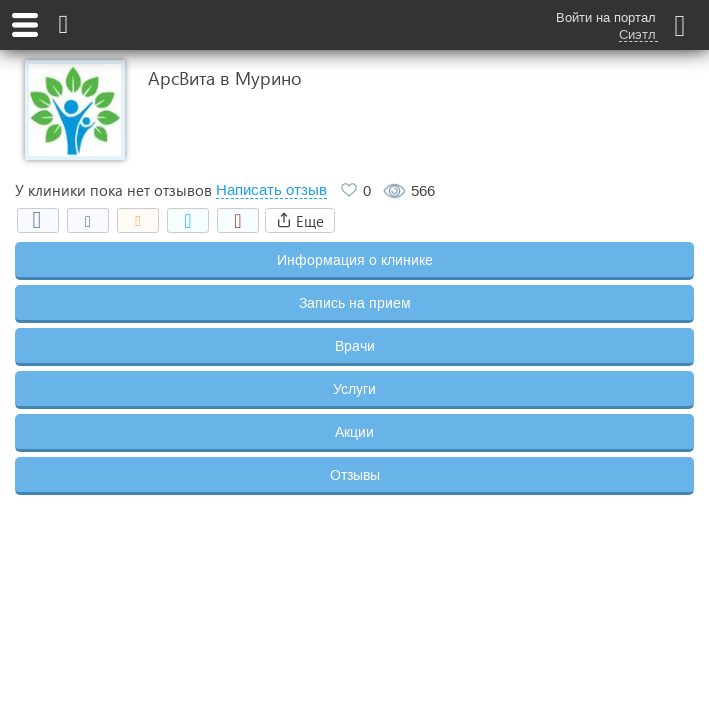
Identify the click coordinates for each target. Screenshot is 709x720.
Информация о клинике (355, 260)
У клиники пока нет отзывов (113, 190)
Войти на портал (606, 17)
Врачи (355, 346)
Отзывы (355, 475)
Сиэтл (637, 35)
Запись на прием (355, 303)
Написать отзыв (271, 190)
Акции (354, 432)
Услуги (354, 389)
